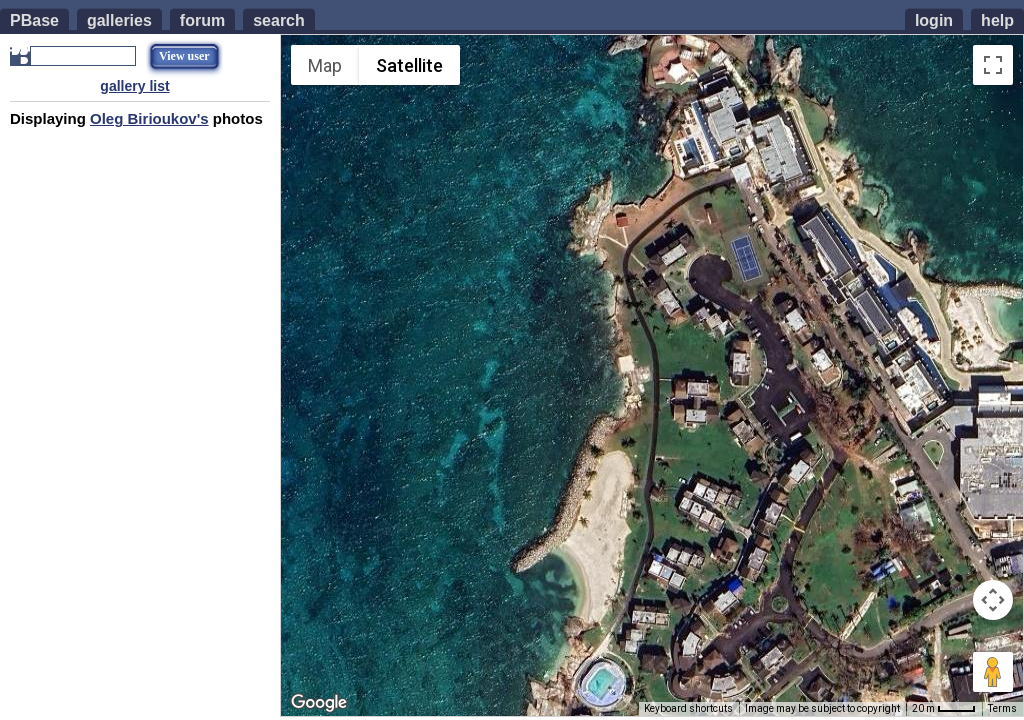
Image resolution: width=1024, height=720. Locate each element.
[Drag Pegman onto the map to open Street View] (993, 672)
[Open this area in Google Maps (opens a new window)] (319, 703)
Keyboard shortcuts (688, 708)
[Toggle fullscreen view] (993, 65)
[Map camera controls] (993, 600)
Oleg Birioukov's (149, 118)
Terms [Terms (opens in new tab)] (1002, 708)
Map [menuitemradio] (325, 65)
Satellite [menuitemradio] (409, 65)
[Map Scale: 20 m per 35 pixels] (944, 709)
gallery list (134, 86)
